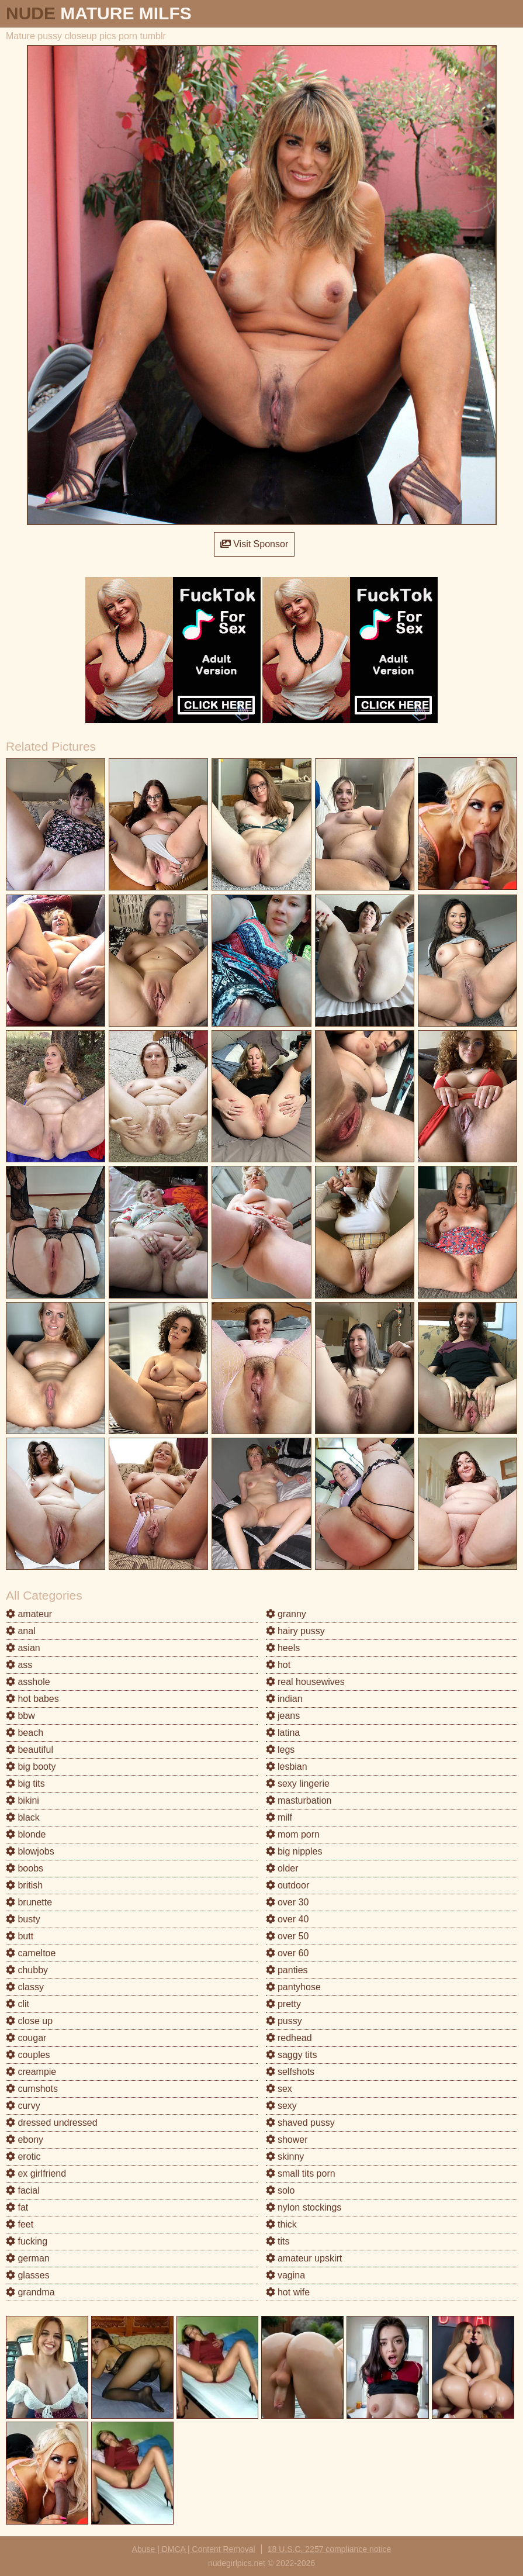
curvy (23, 2106)
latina (283, 1733)
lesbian (286, 1767)
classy (25, 1987)
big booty (31, 1767)
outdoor (288, 1885)
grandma (30, 2292)
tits (278, 2241)
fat (17, 2207)
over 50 (287, 1936)
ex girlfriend (36, 2173)
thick (281, 2224)
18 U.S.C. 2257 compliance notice (330, 2549)
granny (286, 1614)
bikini (22, 1800)
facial (23, 2190)
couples (28, 2055)
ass (19, 1665)
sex (279, 2089)
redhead (289, 2038)
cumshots (32, 2089)
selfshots (290, 2072)
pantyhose (293, 1987)
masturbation (299, 1800)
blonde (26, 1834)
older (282, 1868)
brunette (29, 1902)
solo (280, 2190)
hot (278, 1665)
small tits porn (300, 2173)
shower (287, 2140)
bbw (20, 1716)
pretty (283, 2004)
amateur (29, 1614)
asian (23, 1648)
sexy (281, 2106)
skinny (285, 2156)
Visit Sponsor (254, 544)
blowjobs (30, 1851)
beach (24, 1733)
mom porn (293, 1834)
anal (21, 1631)
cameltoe (31, 1953)
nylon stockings (304, 2207)
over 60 (287, 1953)
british (24, 1885)
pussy (284, 2021)
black (23, 1817)
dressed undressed (52, 2123)
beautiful (29, 1750)
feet (19, 2224)
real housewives (305, 1682)
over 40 (287, 1919)
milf (279, 1817)
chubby (27, 1970)
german (28, 2258)
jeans (283, 1716)
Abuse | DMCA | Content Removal (193, 2549)
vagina (286, 2275)
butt (19, 1936)
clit (17, 2004)
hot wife (288, 2292)
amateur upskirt (304, 2258)
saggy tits (291, 2055)
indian (284, 1699)
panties (287, 1970)
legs (280, 1750)
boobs (24, 1868)
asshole (28, 1682)
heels (283, 1648)
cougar (26, 2038)
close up (29, 2021)
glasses (28, 2275)
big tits (25, 1783)
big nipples (294, 1851)
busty (23, 1919)
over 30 (287, 1902)
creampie (31, 2072)
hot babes (32, 1699)
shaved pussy (300, 2123)
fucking (26, 2241)
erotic (23, 2156)
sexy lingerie (298, 1783)
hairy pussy (295, 1631)
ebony (24, 2140)
